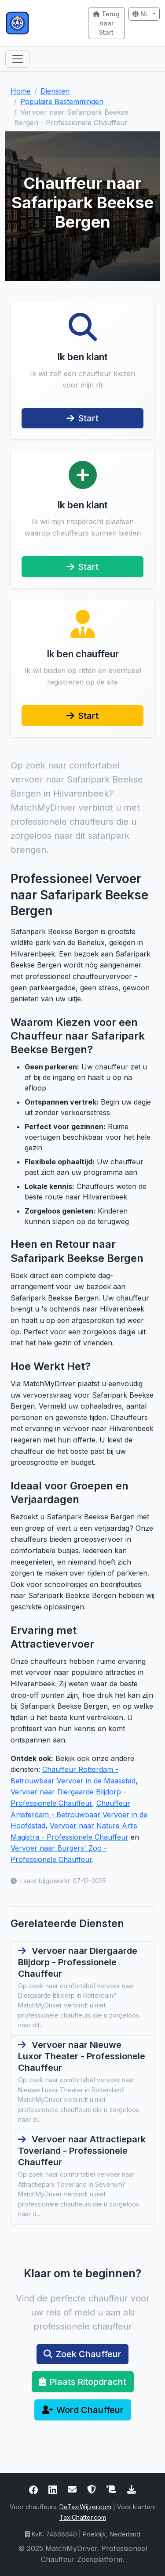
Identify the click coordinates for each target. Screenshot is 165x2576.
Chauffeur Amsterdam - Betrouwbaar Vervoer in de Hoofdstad (79, 1814)
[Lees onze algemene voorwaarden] (111, 2489)
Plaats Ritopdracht (82, 2382)
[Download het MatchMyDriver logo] (131, 2489)
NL (141, 14)
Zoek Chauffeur (82, 2354)
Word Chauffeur (83, 2410)
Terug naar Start (106, 23)
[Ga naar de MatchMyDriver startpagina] (41, 23)
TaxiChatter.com (82, 2517)
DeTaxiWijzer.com (85, 2507)
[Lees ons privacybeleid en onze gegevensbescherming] (91, 2489)
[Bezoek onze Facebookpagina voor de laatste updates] (33, 2489)
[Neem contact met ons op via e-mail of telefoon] (72, 2489)
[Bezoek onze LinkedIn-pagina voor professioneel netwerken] (52, 2489)
